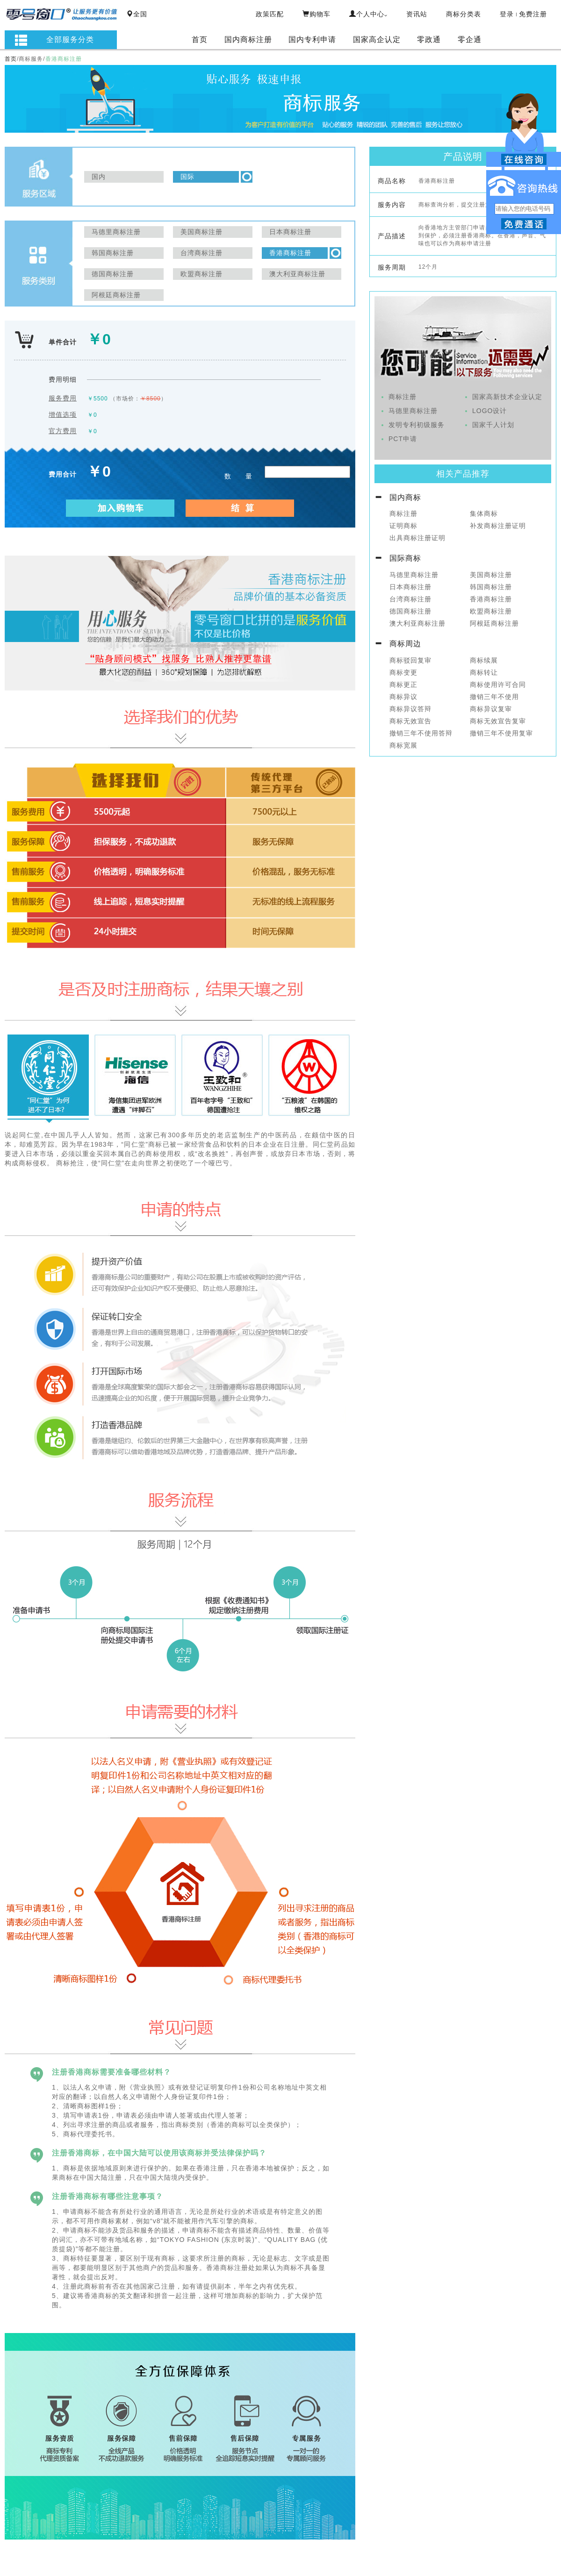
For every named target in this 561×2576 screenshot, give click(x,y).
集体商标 (484, 513)
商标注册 (402, 396)
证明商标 (403, 525)
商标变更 (403, 672)
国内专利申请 (312, 39)
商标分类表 (463, 14)
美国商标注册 (491, 574)
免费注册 (533, 14)
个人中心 (368, 14)
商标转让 (484, 672)
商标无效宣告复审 (498, 721)
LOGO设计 (489, 410)
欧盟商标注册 (491, 611)
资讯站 (416, 14)
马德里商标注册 (413, 410)
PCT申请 (402, 438)
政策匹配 (270, 14)
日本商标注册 (410, 587)
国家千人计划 (493, 424)
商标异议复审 (491, 709)
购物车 (316, 14)
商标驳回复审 (410, 660)
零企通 (470, 39)
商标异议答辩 (410, 709)
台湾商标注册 (410, 599)
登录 (507, 14)
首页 (200, 39)
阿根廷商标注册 (494, 623)
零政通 (429, 39)
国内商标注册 (248, 39)
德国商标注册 (410, 611)
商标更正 (403, 684)
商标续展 (484, 660)
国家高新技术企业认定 (507, 396)
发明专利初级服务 (416, 424)
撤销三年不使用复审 (501, 733)
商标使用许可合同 (498, 684)
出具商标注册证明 (417, 538)
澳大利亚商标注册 (417, 623)
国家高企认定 (377, 39)
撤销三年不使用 (494, 696)
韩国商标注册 (491, 587)
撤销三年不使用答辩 (421, 733)
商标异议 (403, 696)
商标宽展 (403, 745)
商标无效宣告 (410, 721)
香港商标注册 (491, 599)
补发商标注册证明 (498, 525)
